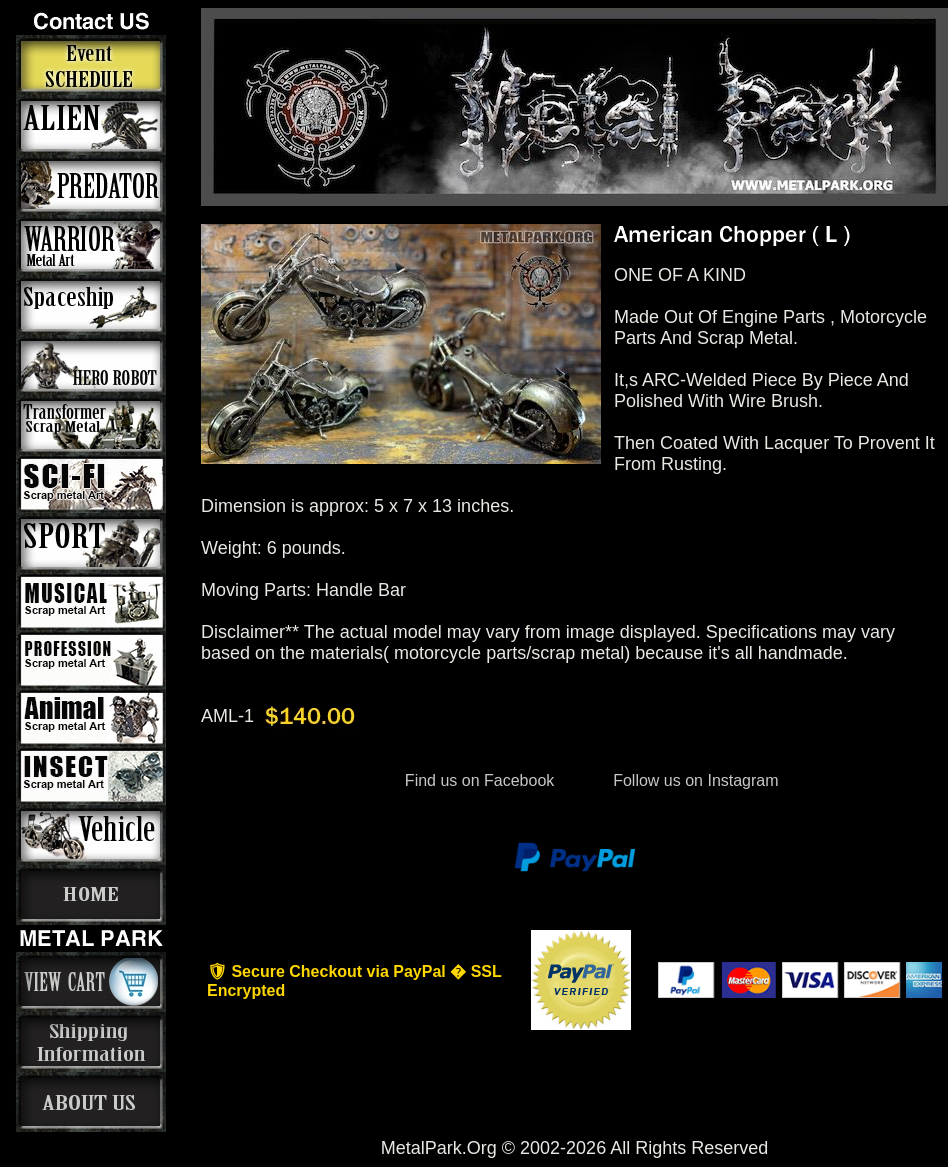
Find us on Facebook (479, 780)
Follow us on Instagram (694, 780)
